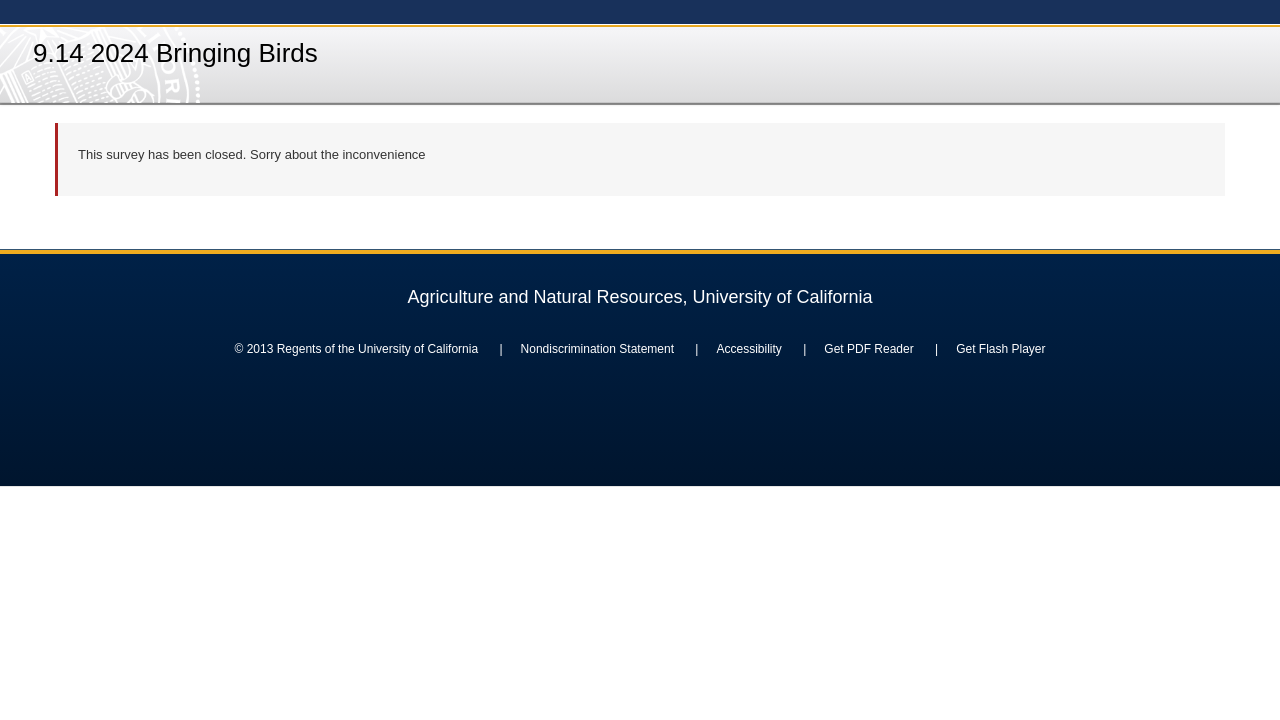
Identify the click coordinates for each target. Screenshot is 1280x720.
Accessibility (748, 349)
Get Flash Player (1000, 349)
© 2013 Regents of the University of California (356, 349)
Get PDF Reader (868, 349)
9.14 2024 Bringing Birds (175, 53)
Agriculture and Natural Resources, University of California (639, 297)
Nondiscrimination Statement (597, 349)
